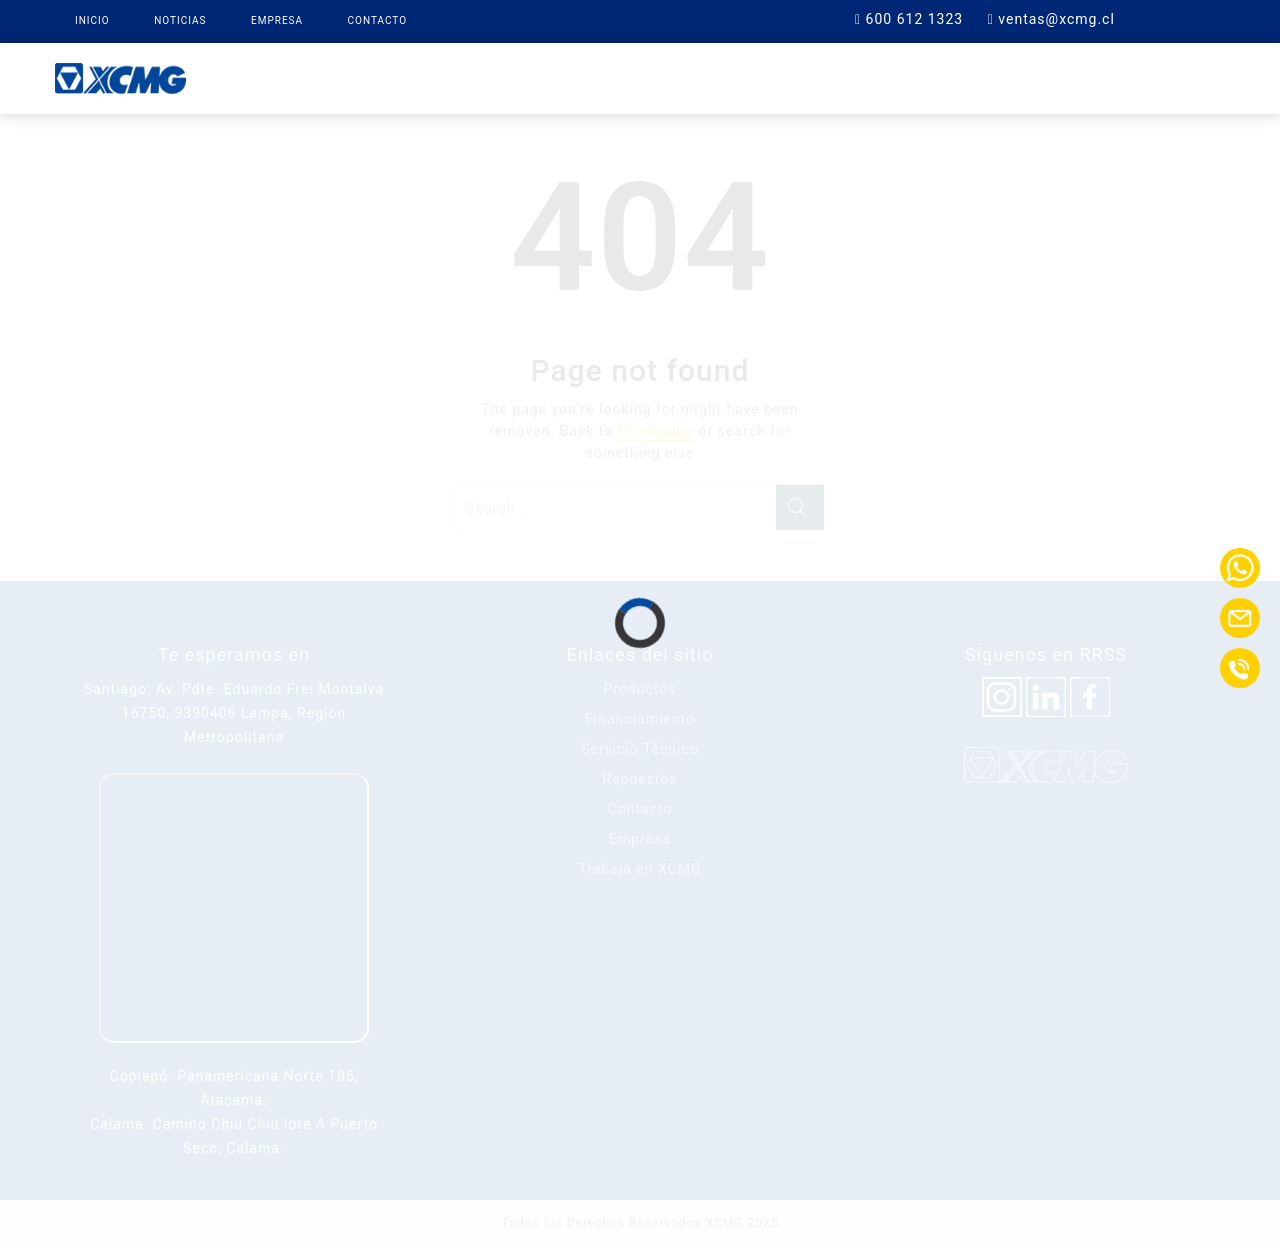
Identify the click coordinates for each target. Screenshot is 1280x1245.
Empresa (277, 20)
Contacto (378, 20)
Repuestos (736, 77)
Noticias (180, 20)
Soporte (849, 77)
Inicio (92, 20)
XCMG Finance (602, 77)
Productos (465, 77)
